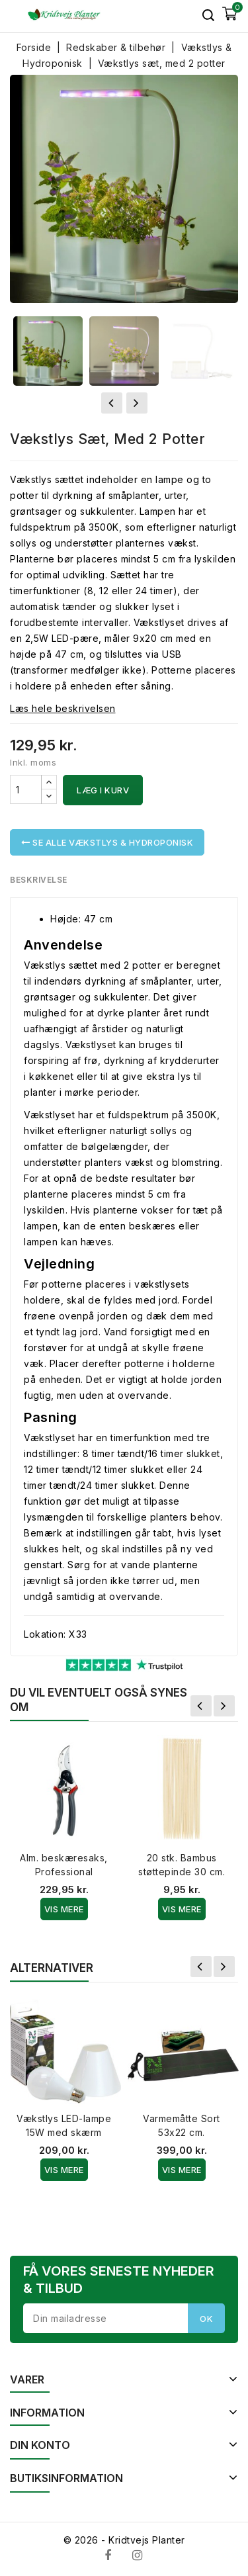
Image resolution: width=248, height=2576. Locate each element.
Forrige (201, 1705)
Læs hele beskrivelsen (63, 708)
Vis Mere (64, 1909)
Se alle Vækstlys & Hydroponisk (107, 842)
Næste (224, 1705)
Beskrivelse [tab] (38, 880)
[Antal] (26, 789)
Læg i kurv (103, 790)
